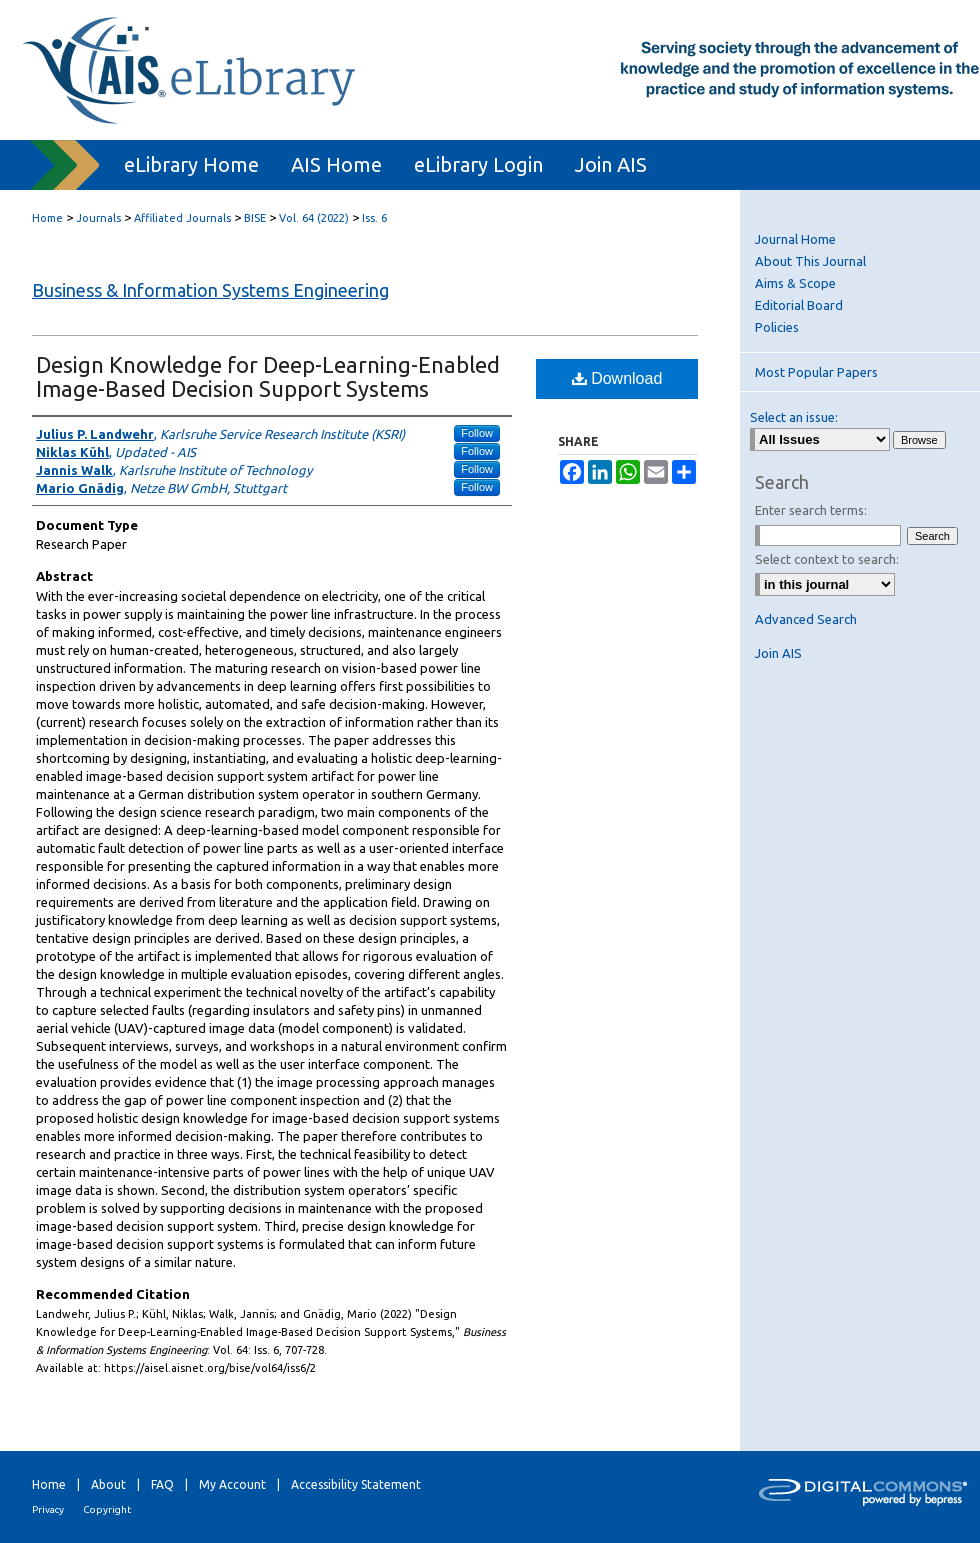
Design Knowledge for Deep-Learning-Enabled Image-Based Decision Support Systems (268, 376)
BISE (255, 218)
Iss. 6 (374, 218)
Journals (98, 218)
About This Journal (810, 261)
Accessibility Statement (356, 1484)
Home (47, 218)
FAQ (162, 1484)
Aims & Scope (795, 283)
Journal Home (795, 239)
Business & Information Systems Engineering (210, 290)
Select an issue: (794, 417)
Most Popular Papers (816, 372)
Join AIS (778, 653)
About (108, 1484)
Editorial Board (799, 305)
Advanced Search (806, 619)
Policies (777, 327)
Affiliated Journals (182, 218)
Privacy (48, 1509)
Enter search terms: (811, 510)
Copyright (107, 1509)
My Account (232, 1484)
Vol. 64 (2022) (314, 218)
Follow (477, 433)
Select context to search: (827, 559)
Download (617, 378)
